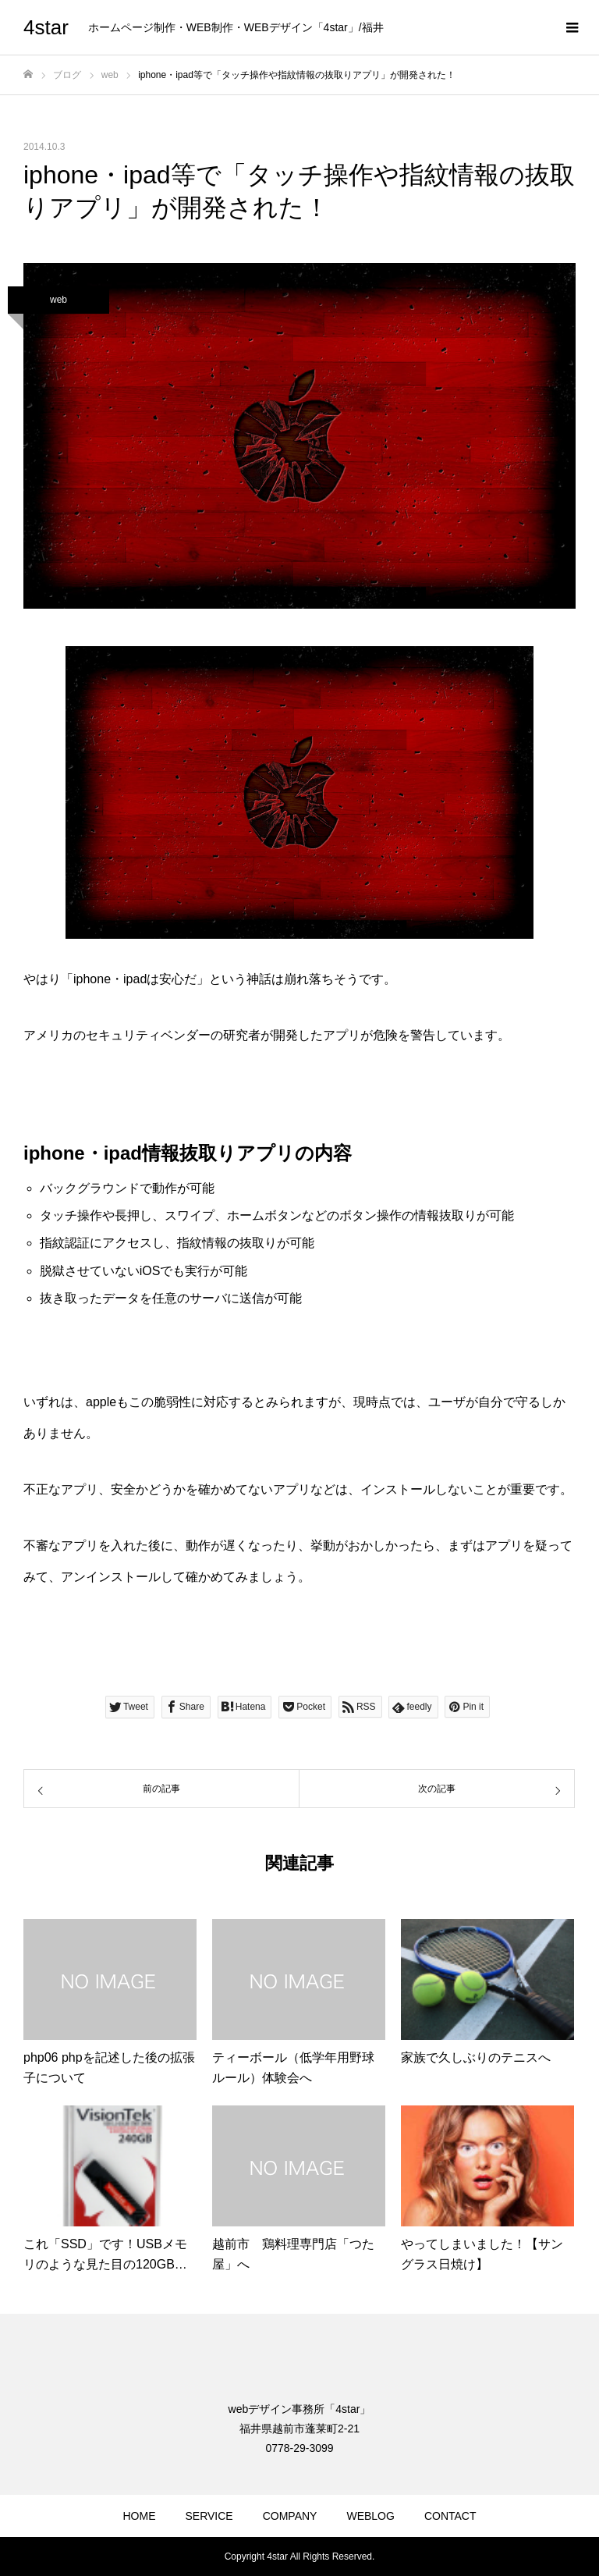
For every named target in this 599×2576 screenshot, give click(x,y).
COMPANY (290, 2516)
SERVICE (208, 2516)
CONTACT (450, 2516)
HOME (138, 2516)
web (58, 299)
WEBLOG (370, 2516)
